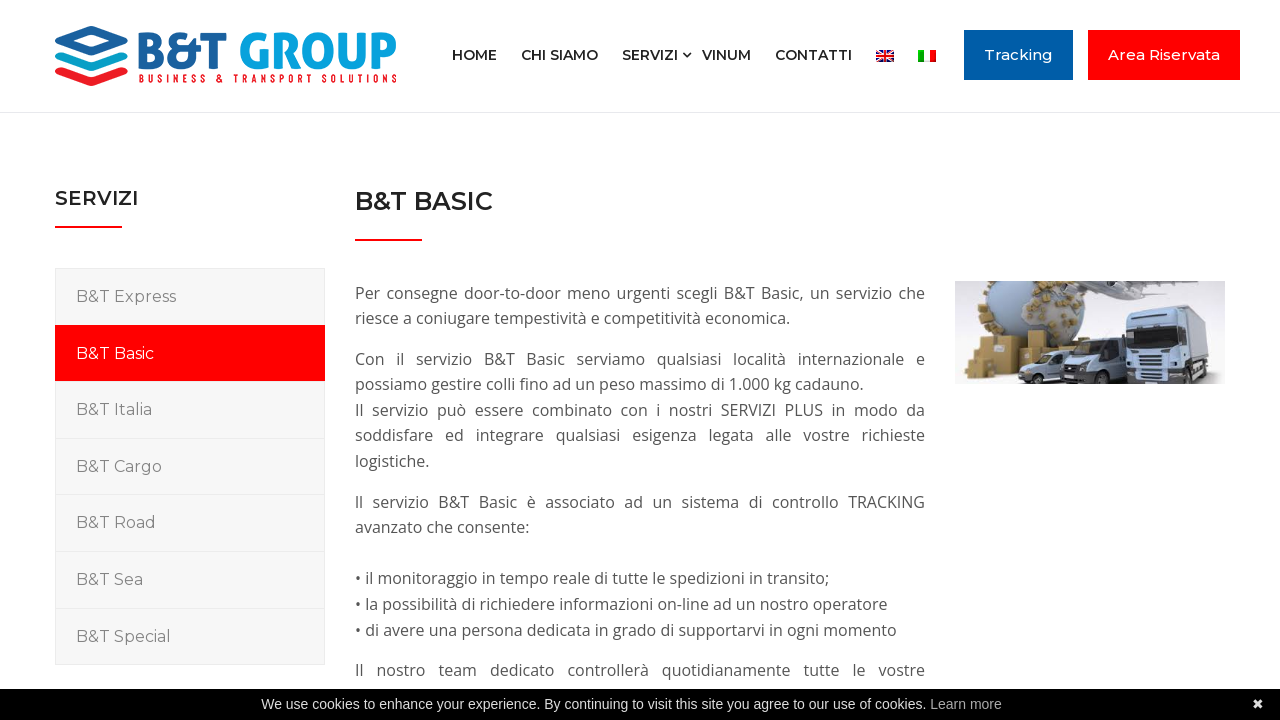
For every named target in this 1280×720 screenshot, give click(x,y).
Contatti (813, 55)
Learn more (966, 704)
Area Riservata (1164, 54)
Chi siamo (559, 55)
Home (474, 55)
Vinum (726, 55)
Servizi (650, 55)
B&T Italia (114, 409)
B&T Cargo (119, 466)
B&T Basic (115, 353)
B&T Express (126, 296)
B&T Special (123, 636)
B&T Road (116, 522)
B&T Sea (109, 579)
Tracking (1018, 54)
